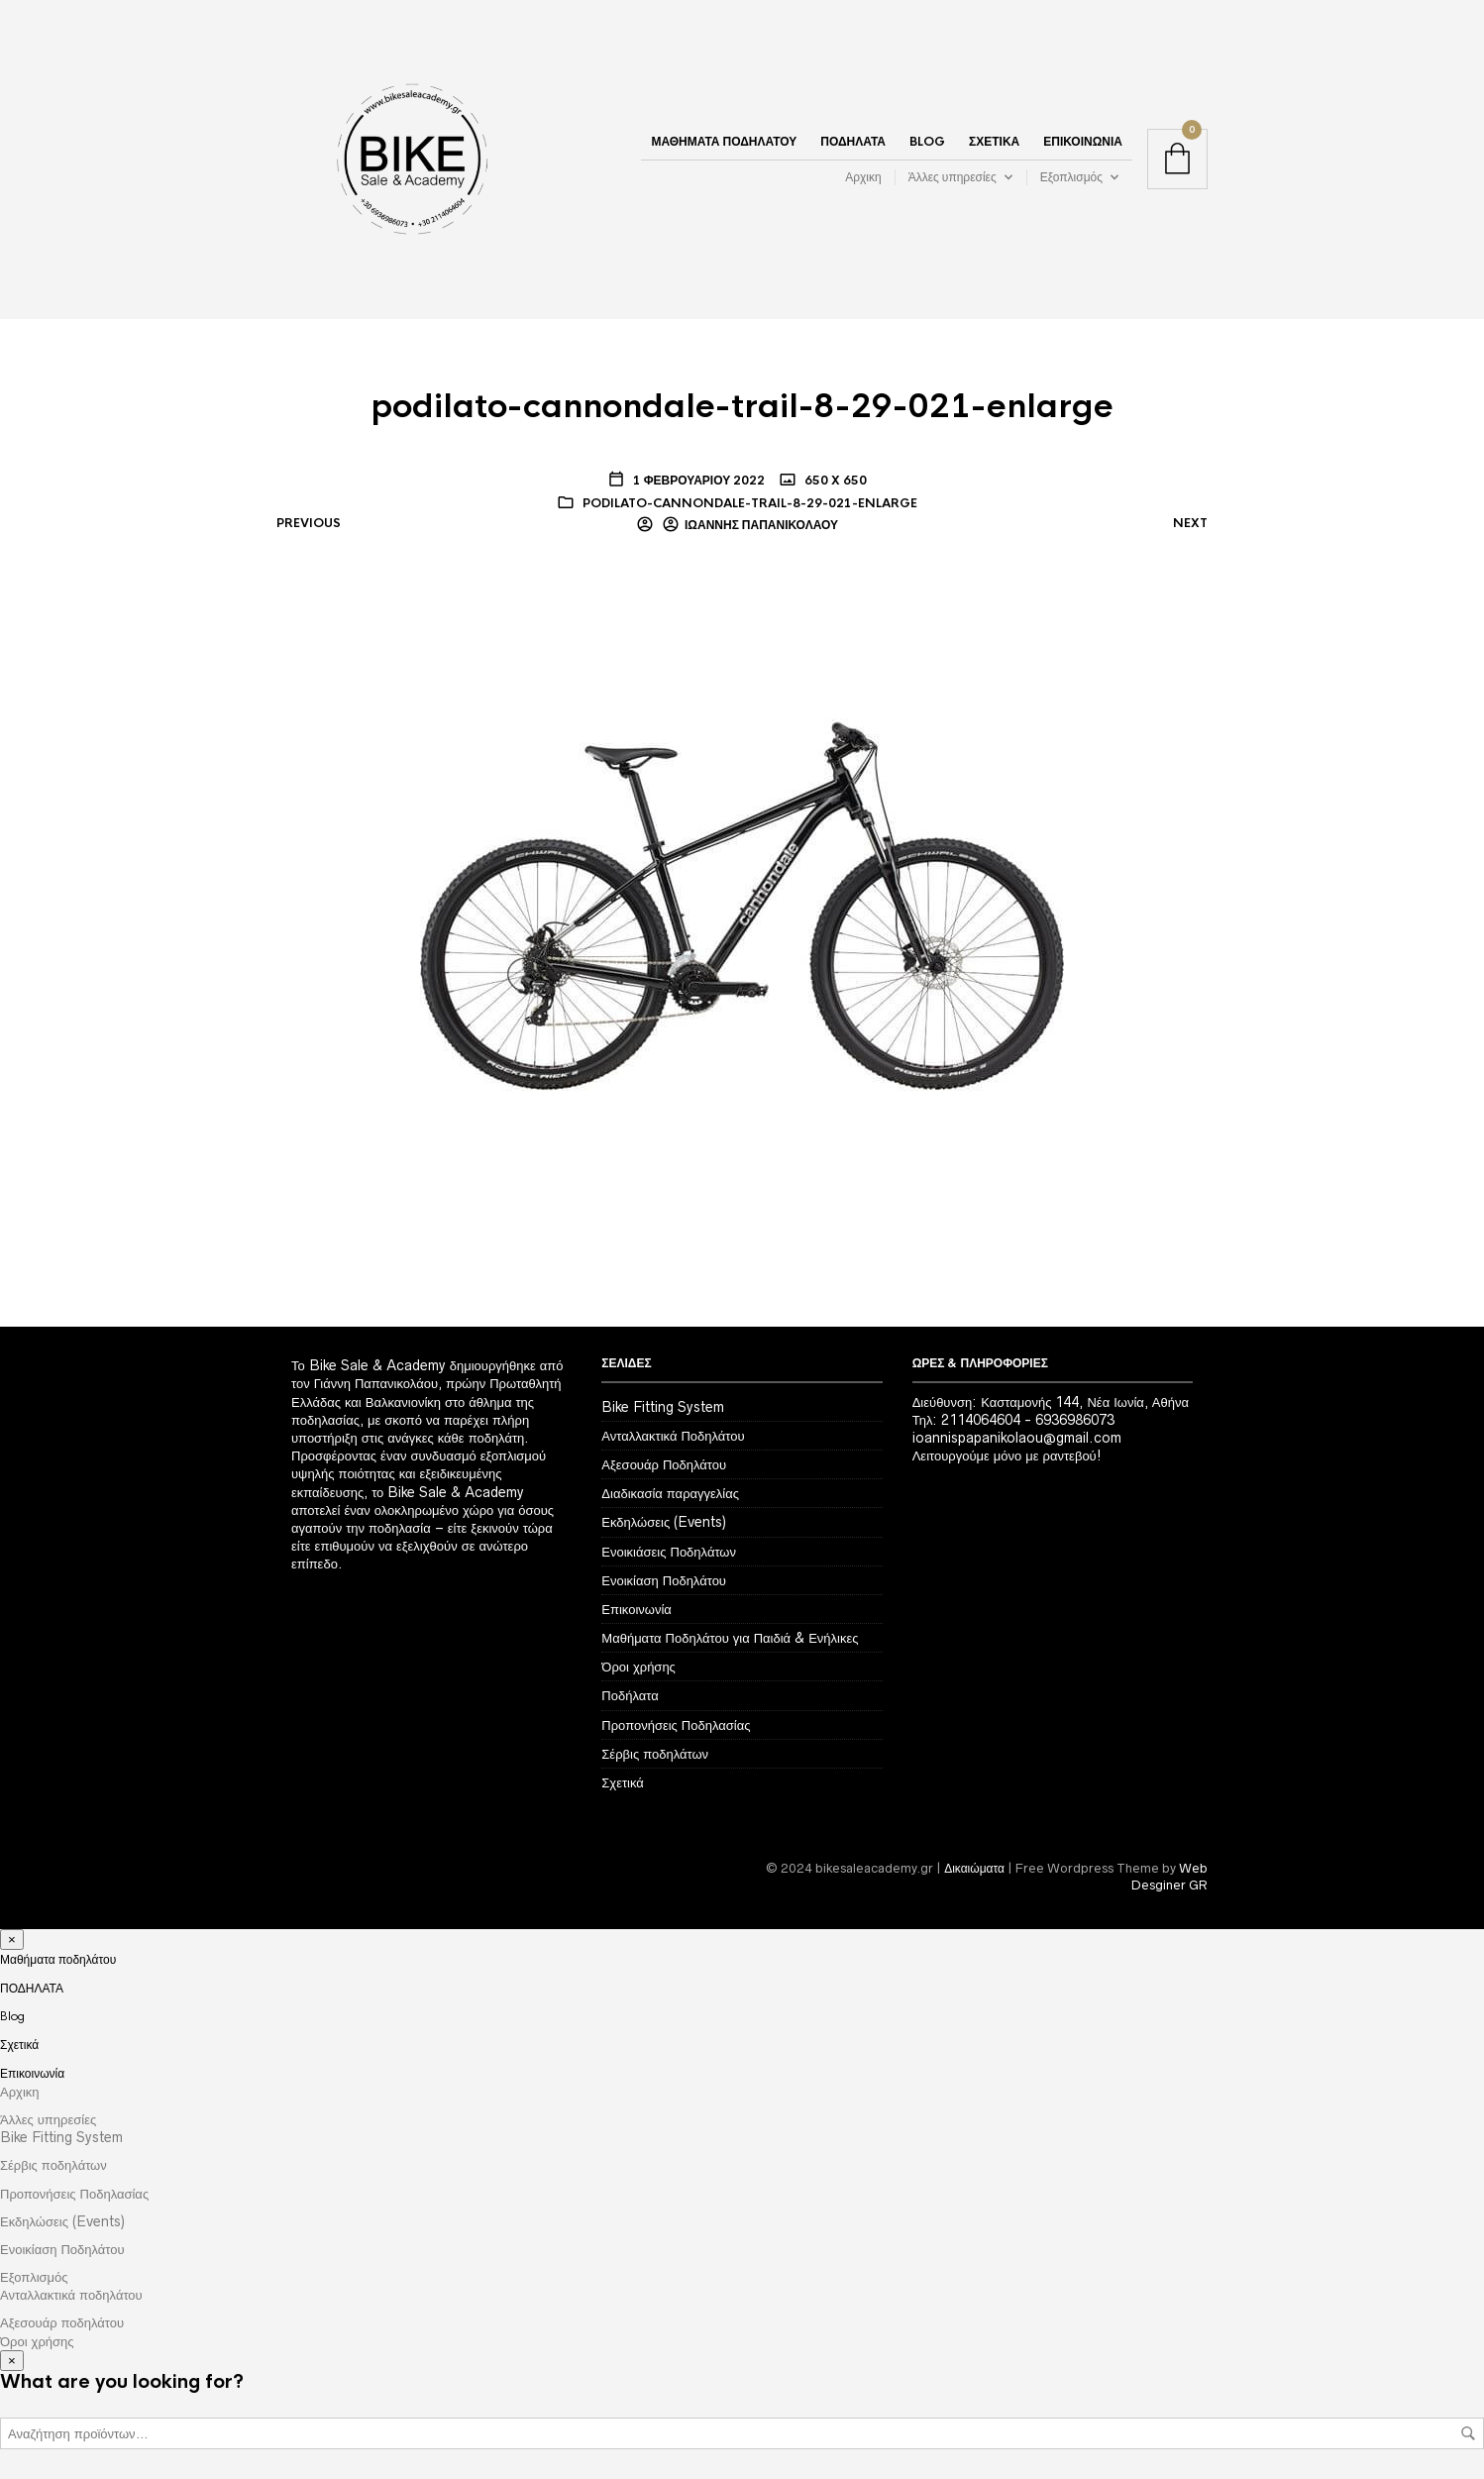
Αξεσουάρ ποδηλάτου (62, 2322)
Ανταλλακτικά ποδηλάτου (71, 2295)
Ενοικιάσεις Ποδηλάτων (668, 1552)
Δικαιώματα (974, 1868)
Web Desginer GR (1169, 1876)
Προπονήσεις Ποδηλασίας (675, 1725)
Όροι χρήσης (638, 1666)
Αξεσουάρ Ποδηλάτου (663, 1464)
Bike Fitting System (662, 1407)
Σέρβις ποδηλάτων (654, 1754)
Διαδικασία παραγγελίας (670, 1493)
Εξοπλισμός (1071, 176)
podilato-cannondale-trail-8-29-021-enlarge (750, 503)
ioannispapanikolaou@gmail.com (1016, 1438)
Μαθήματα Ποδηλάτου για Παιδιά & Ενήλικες (729, 1638)
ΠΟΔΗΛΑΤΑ (853, 142)
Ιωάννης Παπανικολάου (761, 525)
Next (1190, 523)
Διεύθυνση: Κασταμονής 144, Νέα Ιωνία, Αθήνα (1050, 1402)
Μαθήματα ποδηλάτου (723, 142)
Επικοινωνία (1082, 142)
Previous (308, 523)
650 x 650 (834, 480)
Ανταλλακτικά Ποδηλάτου (672, 1436)
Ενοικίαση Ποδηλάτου (663, 1580)
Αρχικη (863, 176)
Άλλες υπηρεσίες (952, 176)
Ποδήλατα (629, 1695)
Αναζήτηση (1468, 2433)
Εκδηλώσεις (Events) (663, 1522)
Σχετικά (994, 142)
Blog (927, 142)
